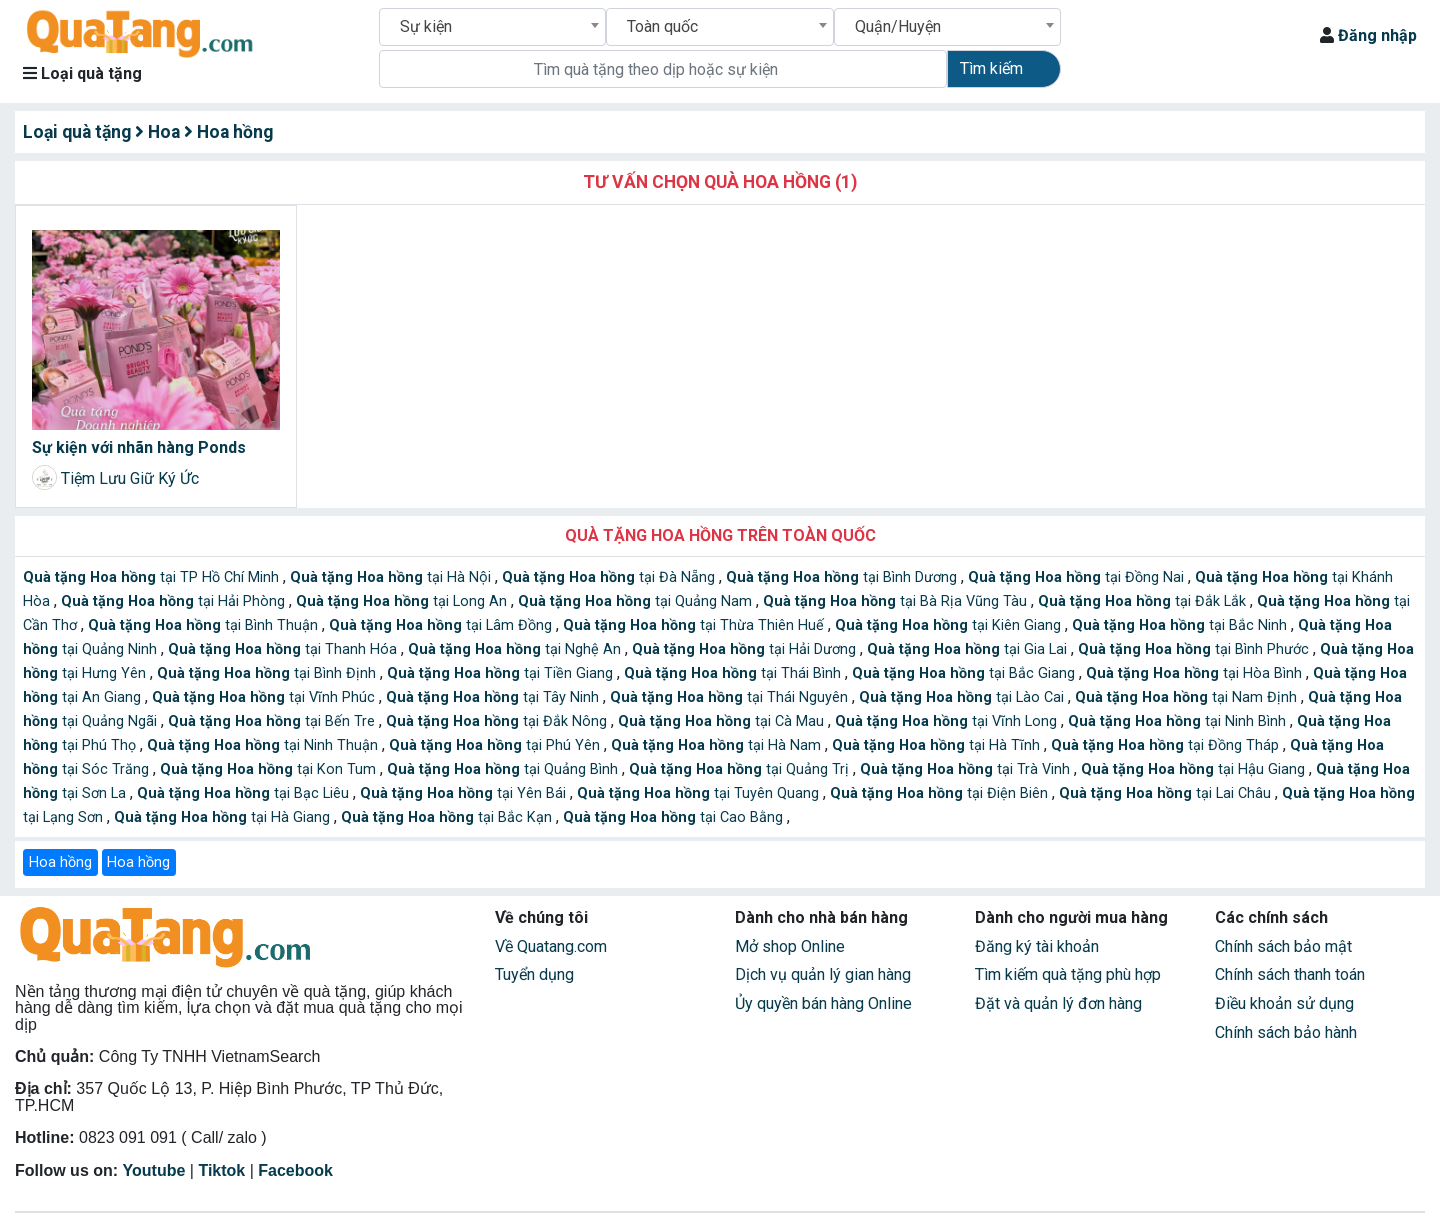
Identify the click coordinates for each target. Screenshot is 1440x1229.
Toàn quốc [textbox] (662, 26)
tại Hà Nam (718, 745)
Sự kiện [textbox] (426, 26)
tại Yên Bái (465, 793)
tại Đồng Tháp (1167, 745)
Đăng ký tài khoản (1037, 946)
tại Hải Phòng (175, 601)
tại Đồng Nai (1078, 577)
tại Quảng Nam (637, 601)
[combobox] (492, 27)
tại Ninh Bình (1179, 721)
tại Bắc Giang (965, 673)
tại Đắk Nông (498, 721)
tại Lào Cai (963, 697)
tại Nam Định (1188, 697)
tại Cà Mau (723, 721)
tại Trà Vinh (967, 769)
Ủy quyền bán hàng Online (823, 1003)
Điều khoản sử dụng (1284, 1003)
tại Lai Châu (1167, 793)
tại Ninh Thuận (264, 745)
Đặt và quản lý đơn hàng (1058, 1003)
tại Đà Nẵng (610, 577)
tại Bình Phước (1195, 649)
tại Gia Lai (969, 649)
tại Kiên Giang (950, 625)
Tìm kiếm (991, 68)
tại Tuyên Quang (700, 793)
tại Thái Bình (734, 673)
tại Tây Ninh (494, 697)
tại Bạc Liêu (245, 793)
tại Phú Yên (496, 745)
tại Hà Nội (392, 577)
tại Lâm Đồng (442, 625)
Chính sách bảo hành (1286, 1032)
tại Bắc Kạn (448, 817)
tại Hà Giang (224, 817)
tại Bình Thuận (205, 625)
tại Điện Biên (941, 793)
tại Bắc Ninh (1181, 625)
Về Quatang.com (551, 946)
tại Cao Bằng (675, 817)
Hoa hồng (60, 862)
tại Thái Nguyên (731, 697)
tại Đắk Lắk (1144, 601)
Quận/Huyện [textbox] (898, 26)
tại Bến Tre (273, 721)
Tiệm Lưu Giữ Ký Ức (130, 478)
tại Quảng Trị (741, 769)
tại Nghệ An (516, 649)
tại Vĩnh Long (948, 721)
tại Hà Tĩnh (938, 745)
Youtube (154, 1170)
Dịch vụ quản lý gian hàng (823, 974)
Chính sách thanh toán (1290, 974)
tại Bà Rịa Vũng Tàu (897, 601)
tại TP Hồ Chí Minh (153, 577)
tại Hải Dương (746, 649)
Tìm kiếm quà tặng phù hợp (1068, 974)
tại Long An (403, 601)
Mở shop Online (790, 946)
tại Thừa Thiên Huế (695, 625)
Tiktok (221, 1170)
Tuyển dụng (534, 974)
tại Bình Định (268, 673)
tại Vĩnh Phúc (265, 697)
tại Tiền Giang (502, 673)
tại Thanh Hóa (284, 649)
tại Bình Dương (843, 577)
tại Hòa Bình (1196, 673)
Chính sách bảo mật (1283, 946)
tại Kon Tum (270, 769)
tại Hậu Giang (1195, 769)
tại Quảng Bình (504, 769)
